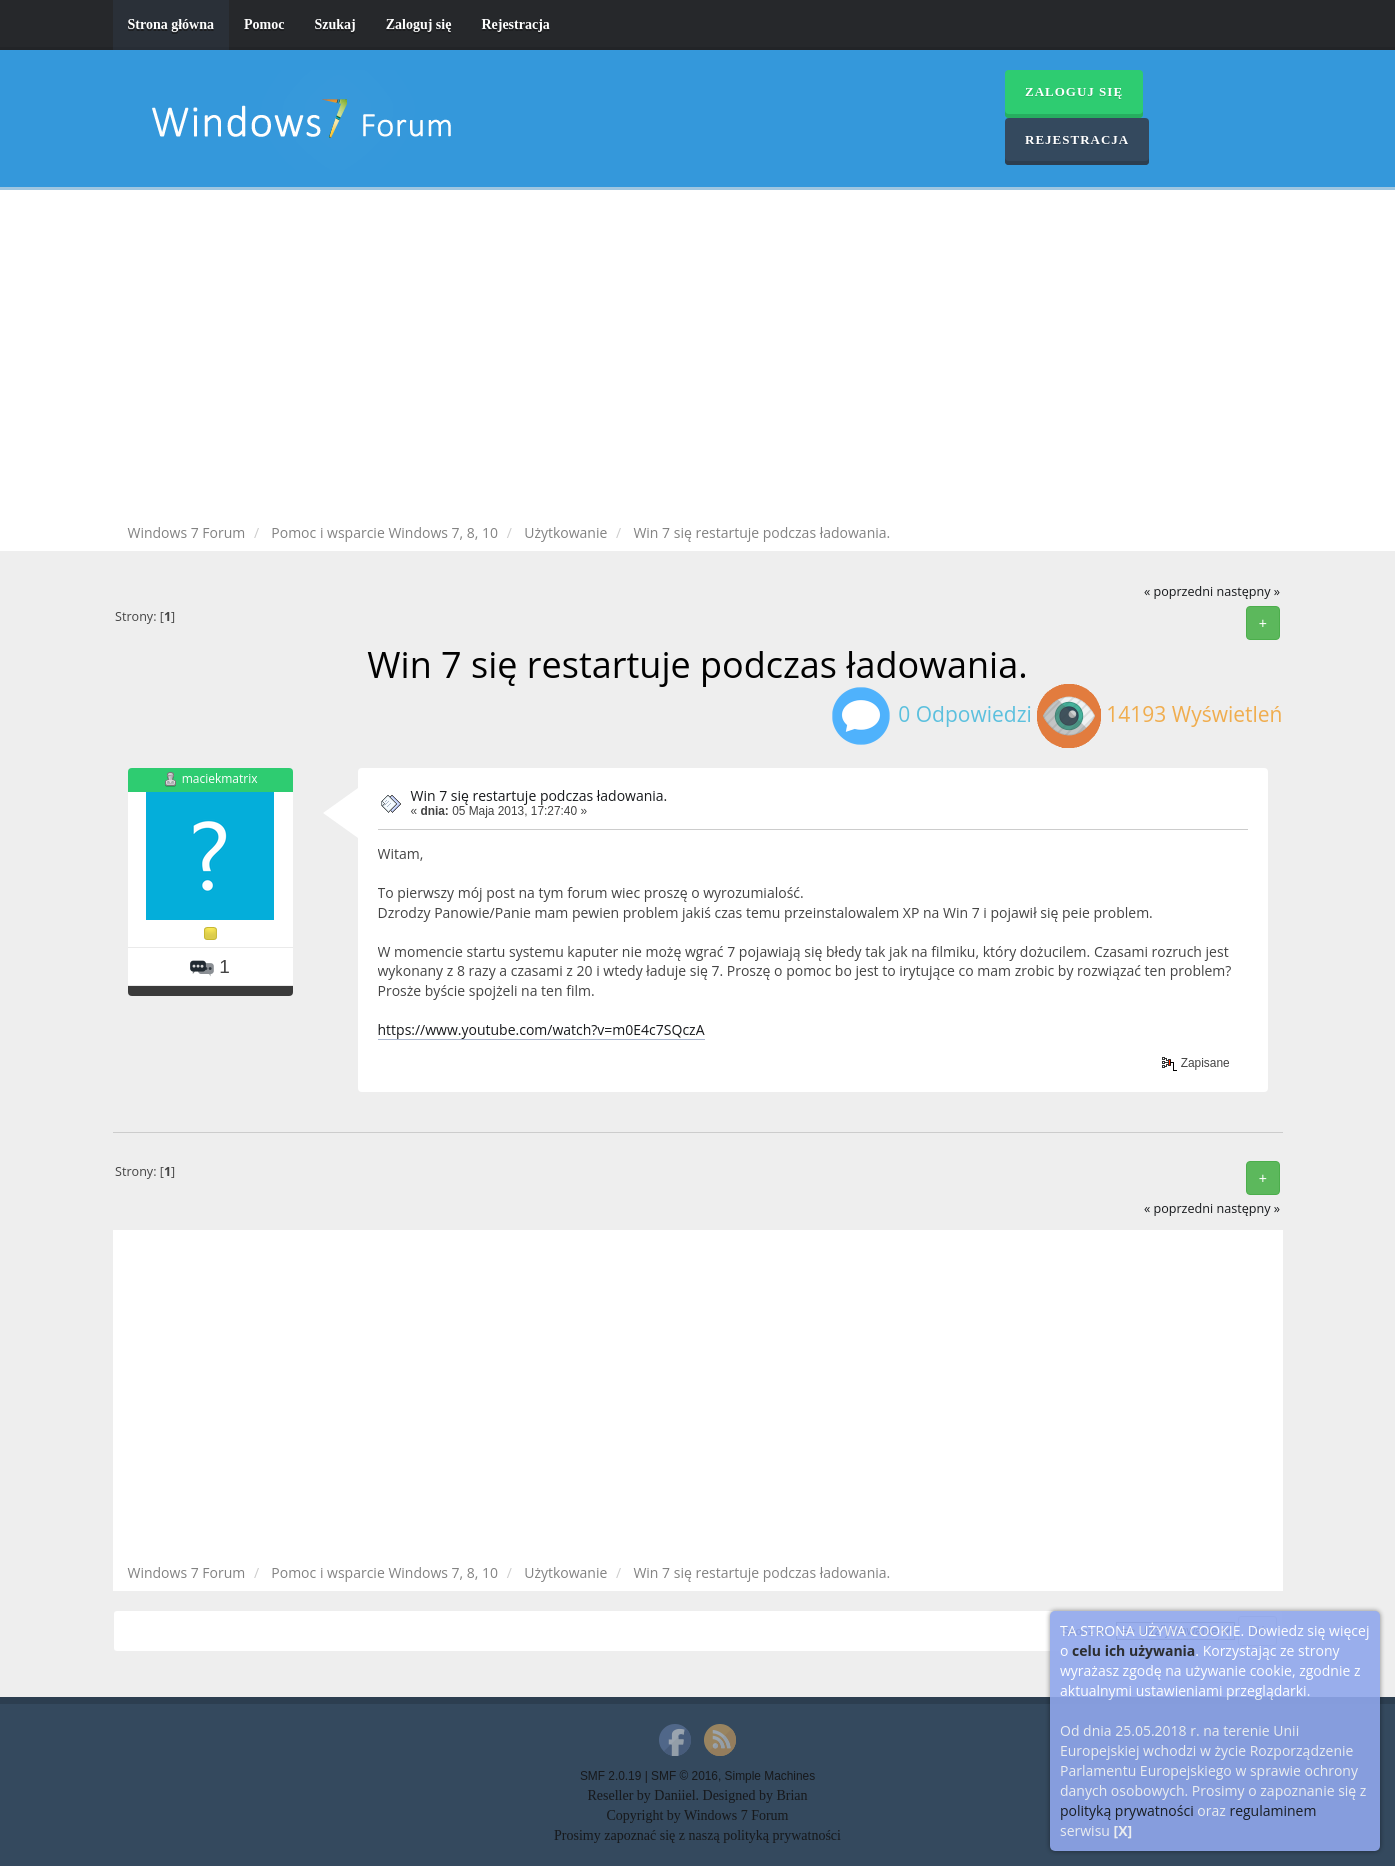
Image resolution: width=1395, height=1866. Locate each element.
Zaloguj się (419, 24)
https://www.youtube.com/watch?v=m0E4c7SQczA (541, 1029)
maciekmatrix (220, 778)
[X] (1123, 1830)
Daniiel (674, 1795)
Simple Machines (770, 1776)
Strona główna (171, 24)
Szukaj (334, 24)
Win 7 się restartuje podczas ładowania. (539, 795)
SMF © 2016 (684, 1776)
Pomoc (264, 24)
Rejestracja (515, 24)
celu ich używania (1133, 1650)
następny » (1248, 591)
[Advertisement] (698, 360)
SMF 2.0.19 (610, 1776)
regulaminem (1272, 1810)
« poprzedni (1178, 591)
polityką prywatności (1127, 1810)
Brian (791, 1795)
